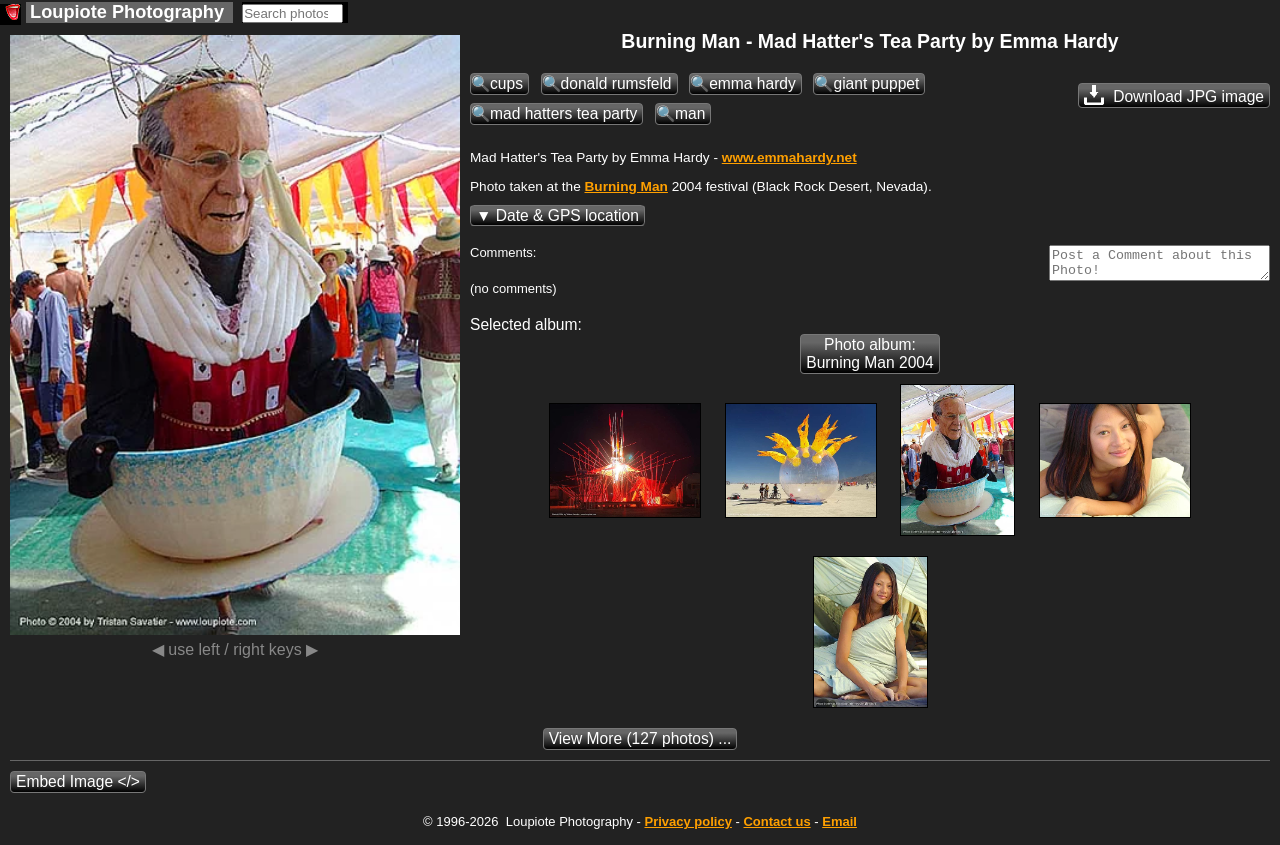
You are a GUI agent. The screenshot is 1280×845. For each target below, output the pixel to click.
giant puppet (876, 83)
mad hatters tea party (563, 113)
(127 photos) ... (640, 744)
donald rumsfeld (616, 83)
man (690, 113)
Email (839, 827)
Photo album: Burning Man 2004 (869, 359)
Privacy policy (687, 827)
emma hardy (752, 83)
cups (506, 83)
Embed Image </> (78, 787)
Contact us (776, 827)
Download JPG (1174, 95)
